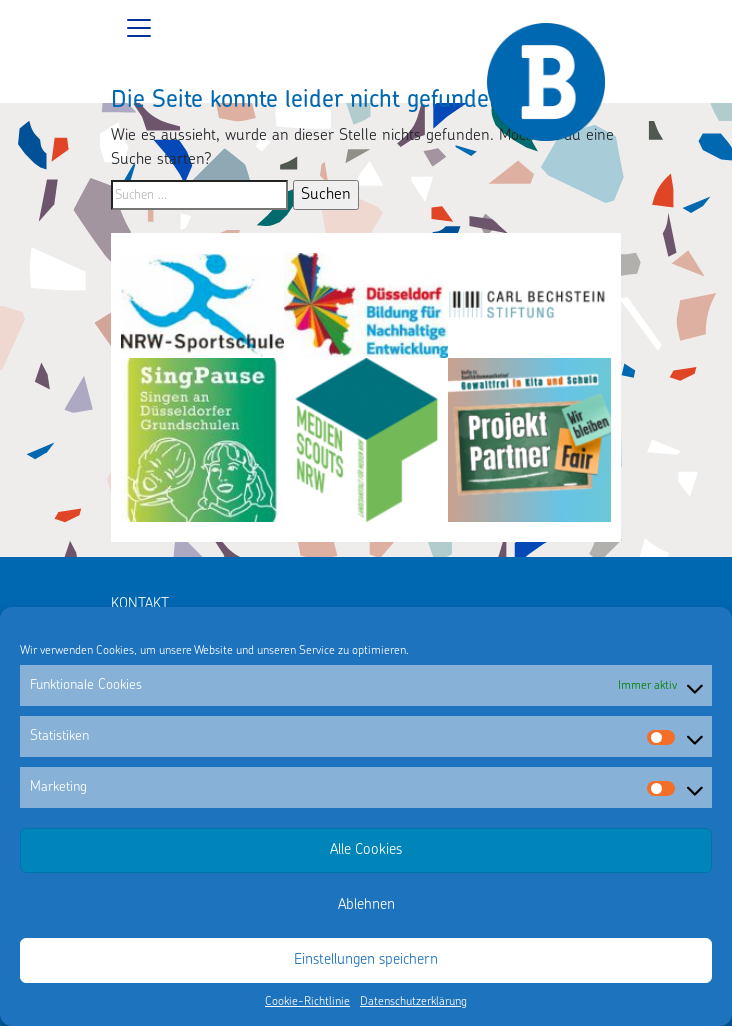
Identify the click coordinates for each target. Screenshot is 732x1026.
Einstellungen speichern (366, 960)
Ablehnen (366, 905)
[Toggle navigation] (366, 28)
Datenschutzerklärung (413, 1002)
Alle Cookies (366, 850)
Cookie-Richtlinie (307, 1002)
